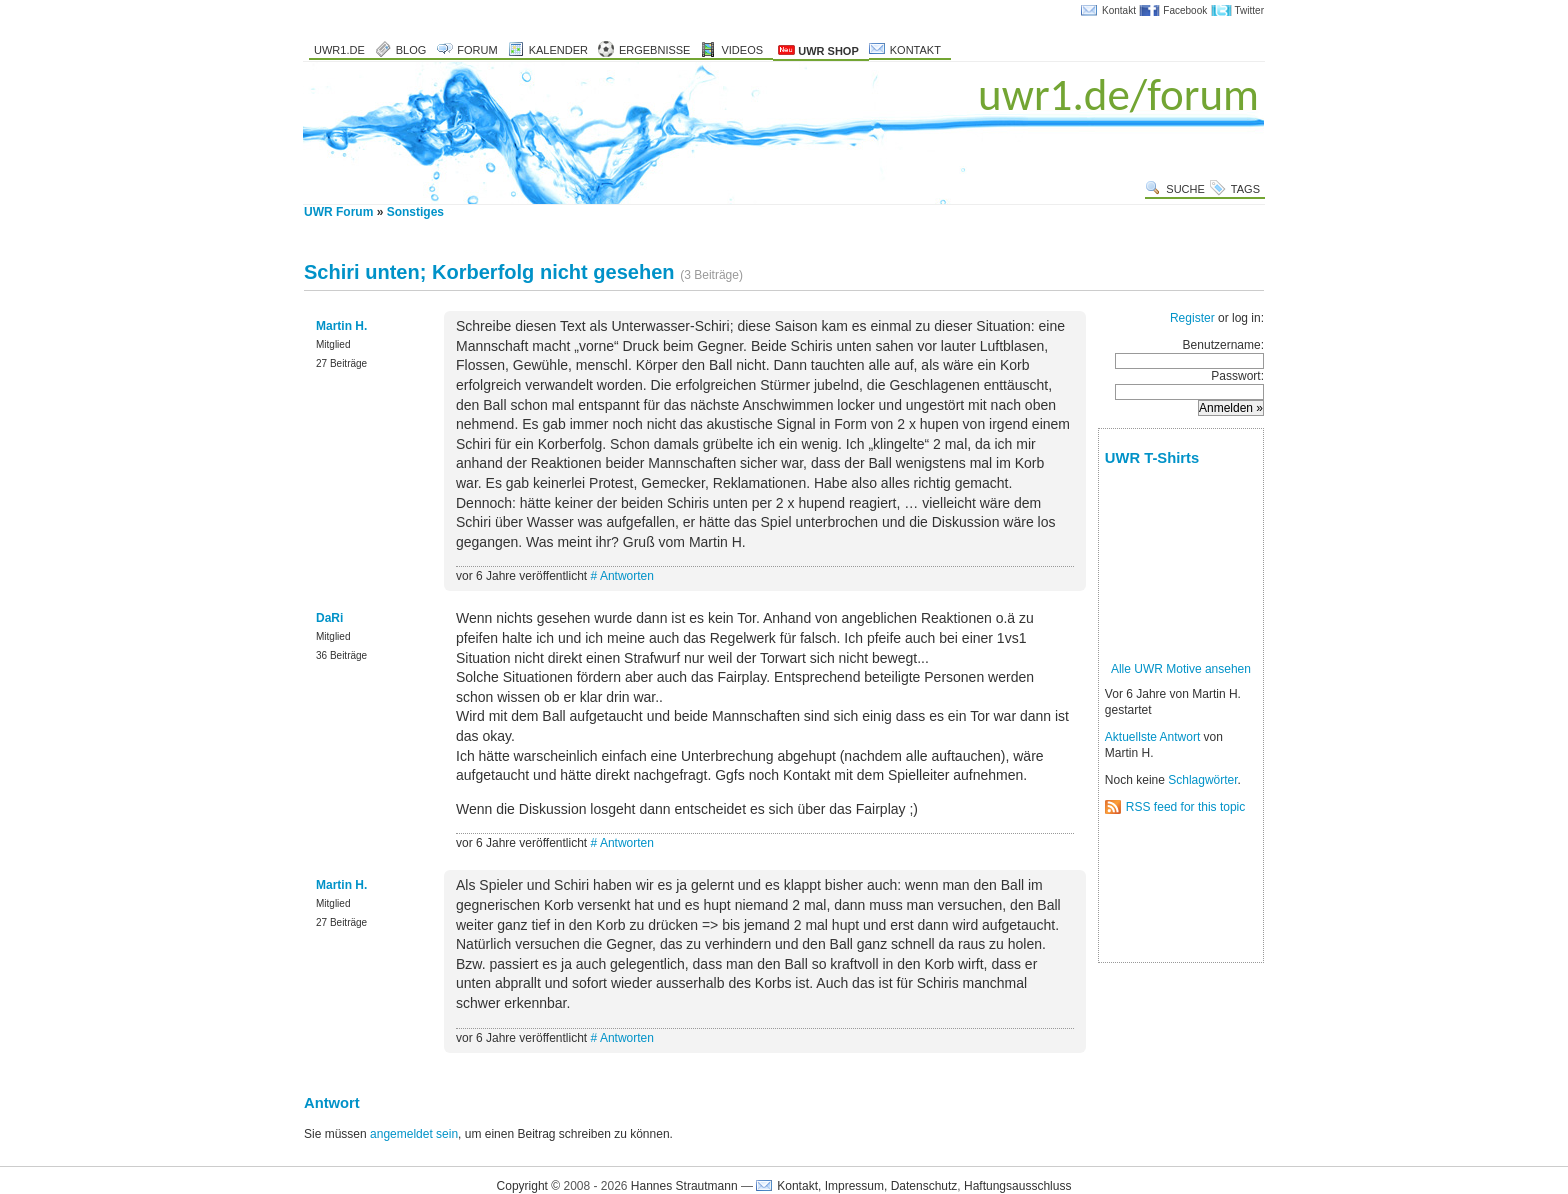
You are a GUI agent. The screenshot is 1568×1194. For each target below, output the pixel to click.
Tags (1245, 189)
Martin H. (341, 326)
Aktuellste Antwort (1152, 737)
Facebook (1185, 10)
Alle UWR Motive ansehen (1181, 669)
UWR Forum (338, 212)
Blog (411, 50)
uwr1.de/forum (1118, 94)
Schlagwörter (1202, 780)
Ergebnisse (655, 50)
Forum (477, 50)
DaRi (329, 618)
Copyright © (529, 1186)
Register (1192, 318)
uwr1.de (339, 50)
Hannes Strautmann (684, 1186)
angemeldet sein (414, 1134)
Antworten (627, 576)
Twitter (1249, 10)
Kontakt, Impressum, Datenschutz (867, 1186)
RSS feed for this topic (1185, 807)
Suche (1185, 189)
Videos (742, 50)
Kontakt (1119, 10)
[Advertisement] (1167, 889)
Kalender (558, 50)
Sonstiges (415, 212)
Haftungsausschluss (1017, 1186)
